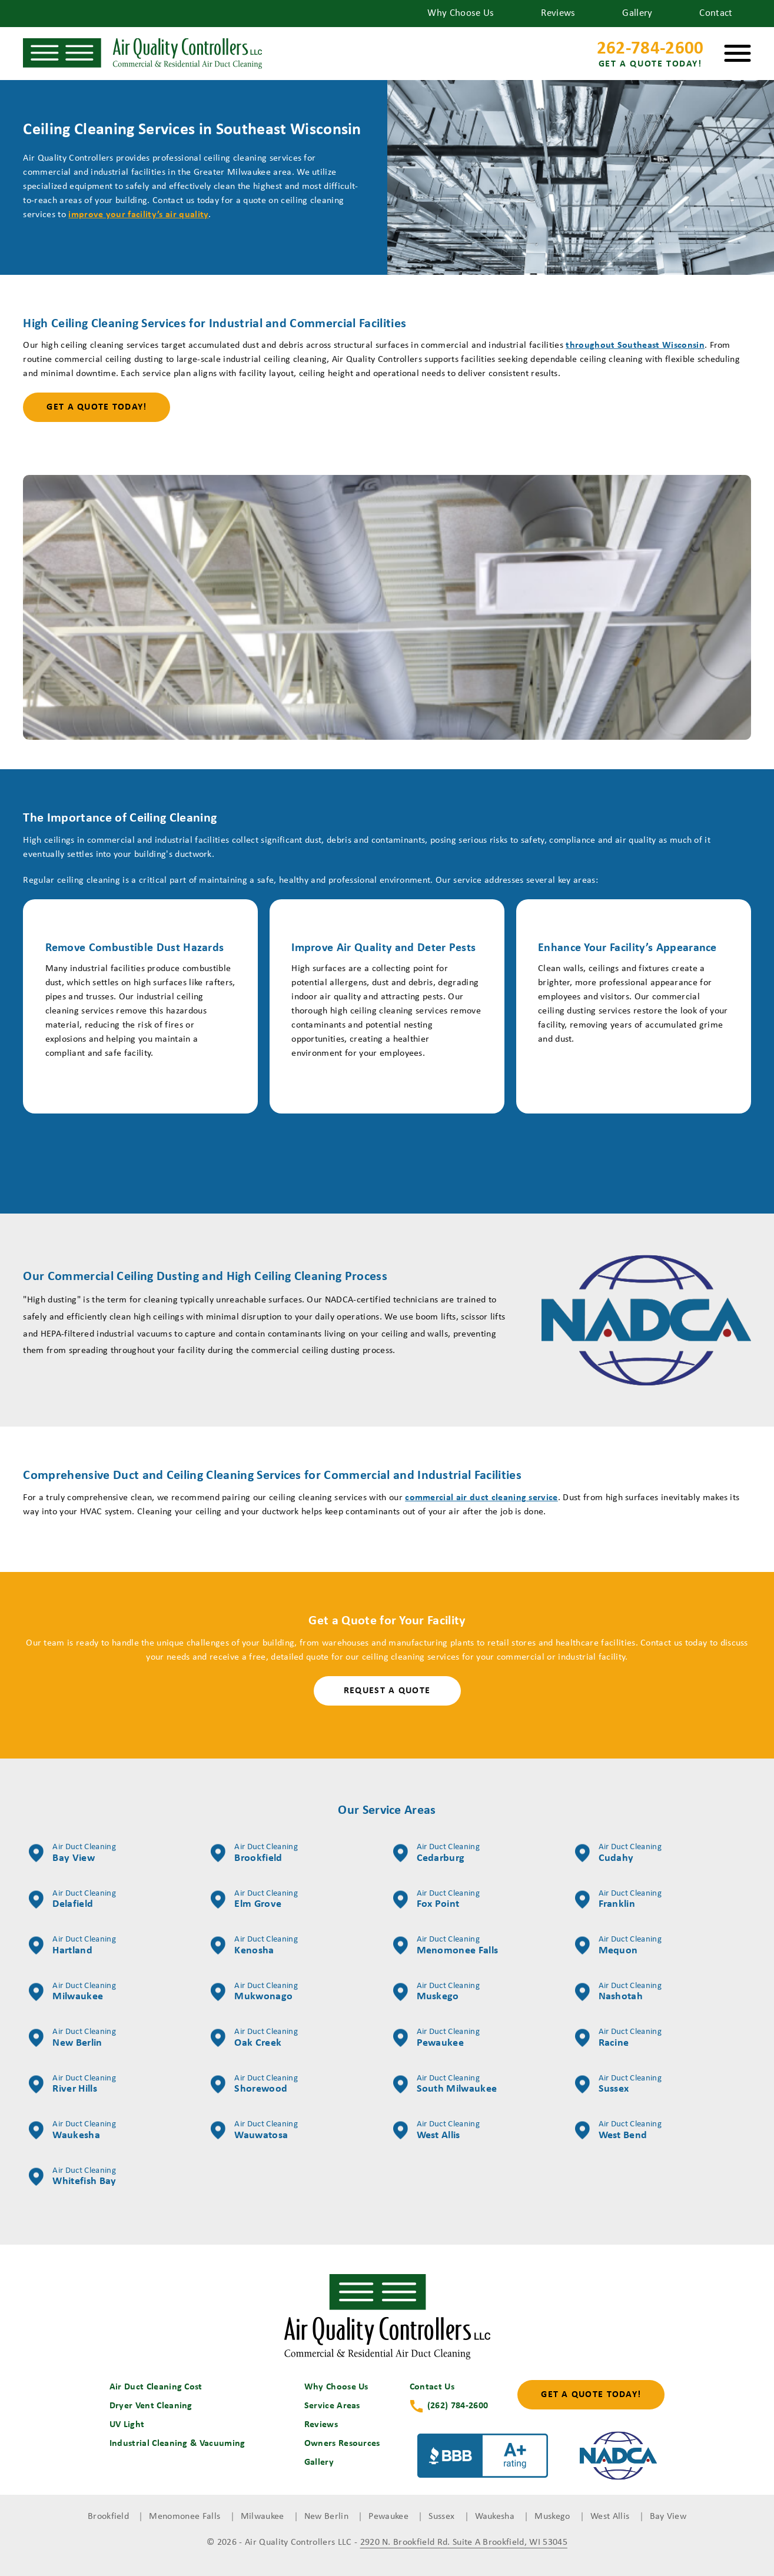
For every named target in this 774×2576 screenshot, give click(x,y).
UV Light (127, 2424)
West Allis (436, 2130)
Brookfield (254, 1853)
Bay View (72, 1853)
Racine (618, 2038)
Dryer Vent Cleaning (150, 2406)
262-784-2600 (650, 56)
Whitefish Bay (72, 2177)
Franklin (618, 1899)
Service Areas (332, 2406)
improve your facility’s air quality (138, 215)
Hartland (72, 1945)
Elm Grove (254, 1899)
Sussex (618, 2084)
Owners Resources (342, 2443)
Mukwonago (254, 1992)
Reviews (558, 13)
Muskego (436, 1992)
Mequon (618, 1945)
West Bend (618, 2130)
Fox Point (436, 1899)
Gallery (637, 13)
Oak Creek (254, 2038)
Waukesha (72, 2130)
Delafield (72, 1899)
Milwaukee (72, 1992)
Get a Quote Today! (96, 407)
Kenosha (254, 1945)
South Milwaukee (445, 2084)
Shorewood (254, 2084)
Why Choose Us (460, 13)
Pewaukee (436, 2038)
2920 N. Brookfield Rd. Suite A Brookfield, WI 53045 (463, 2542)
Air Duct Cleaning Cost (155, 2387)
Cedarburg (436, 1853)
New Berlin (72, 2038)
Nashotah (618, 1992)
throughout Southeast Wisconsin (635, 345)
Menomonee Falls (446, 1945)
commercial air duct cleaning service (481, 1498)
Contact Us (432, 2387)
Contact (715, 13)
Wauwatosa (254, 2130)
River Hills (72, 2084)
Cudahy (618, 1853)
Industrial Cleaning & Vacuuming (177, 2443)
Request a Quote (387, 1691)
